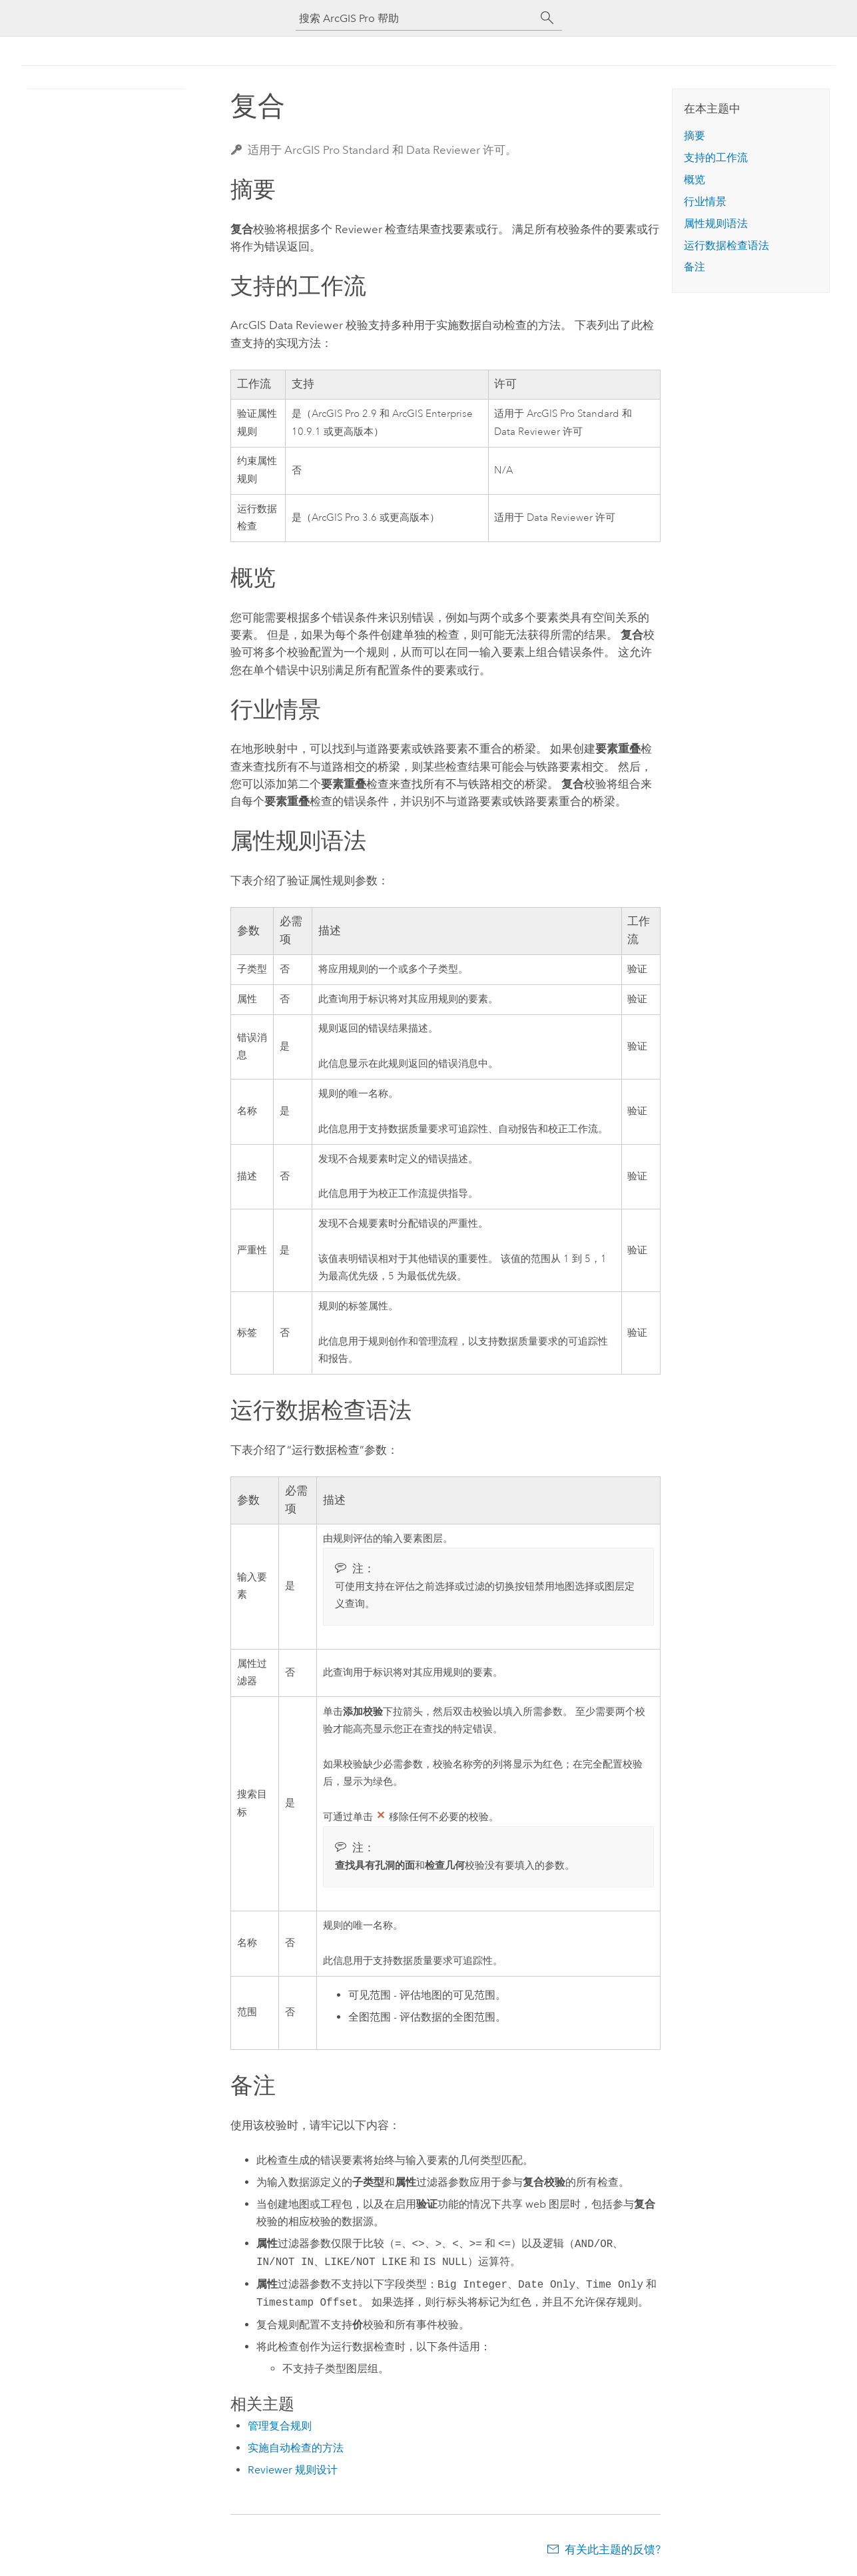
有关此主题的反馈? (613, 2549)
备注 (694, 266)
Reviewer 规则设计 (293, 2469)
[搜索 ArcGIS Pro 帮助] (415, 18)
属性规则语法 (716, 223)
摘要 (694, 135)
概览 (694, 179)
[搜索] (547, 18)
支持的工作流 (716, 157)
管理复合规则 (280, 2425)
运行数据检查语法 (726, 245)
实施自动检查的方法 (296, 2447)
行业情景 (705, 201)
